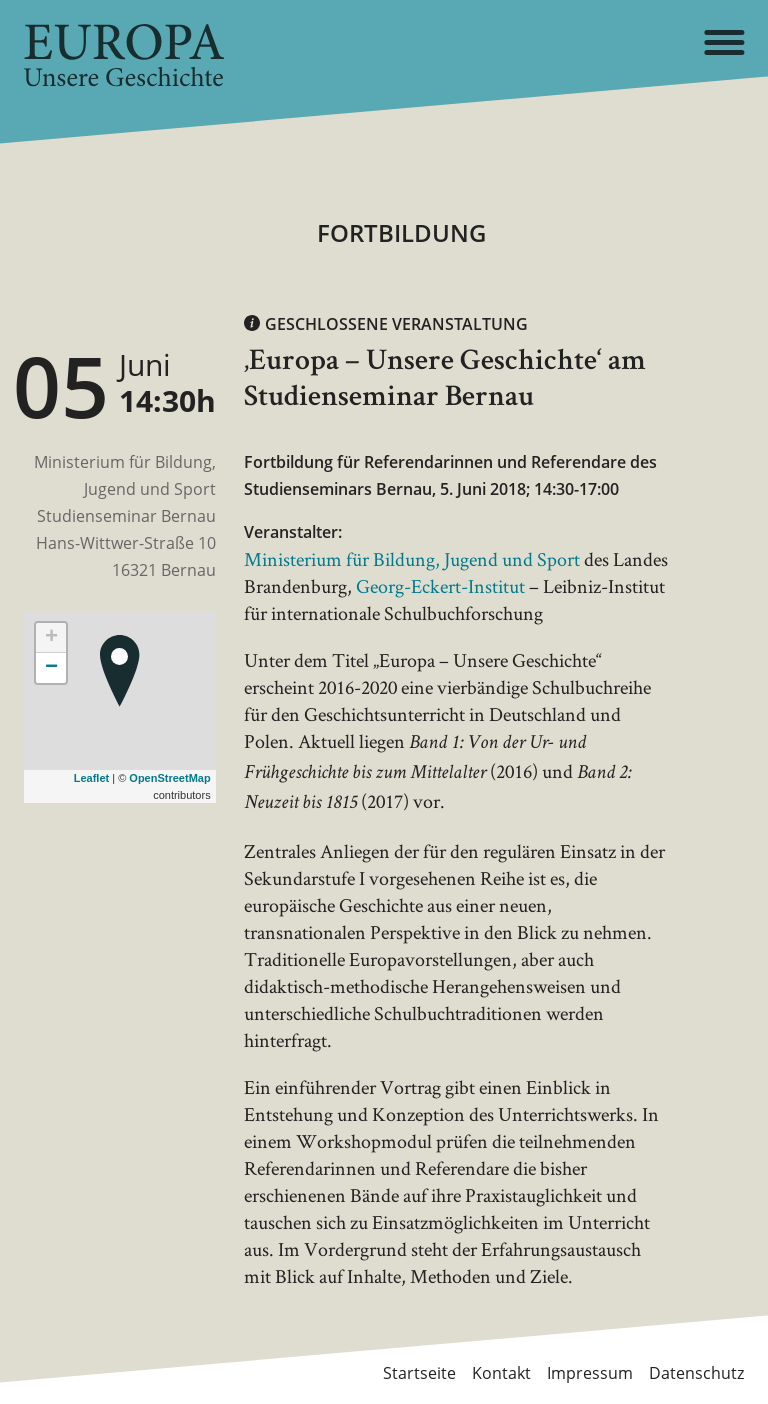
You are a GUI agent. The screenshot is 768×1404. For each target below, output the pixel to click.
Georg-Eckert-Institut (440, 586)
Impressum (590, 1373)
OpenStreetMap (169, 778)
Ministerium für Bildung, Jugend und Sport (412, 559)
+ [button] (51, 638)
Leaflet (91, 778)
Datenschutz (696, 1373)
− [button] (51, 668)
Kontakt (501, 1373)
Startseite (419, 1373)
